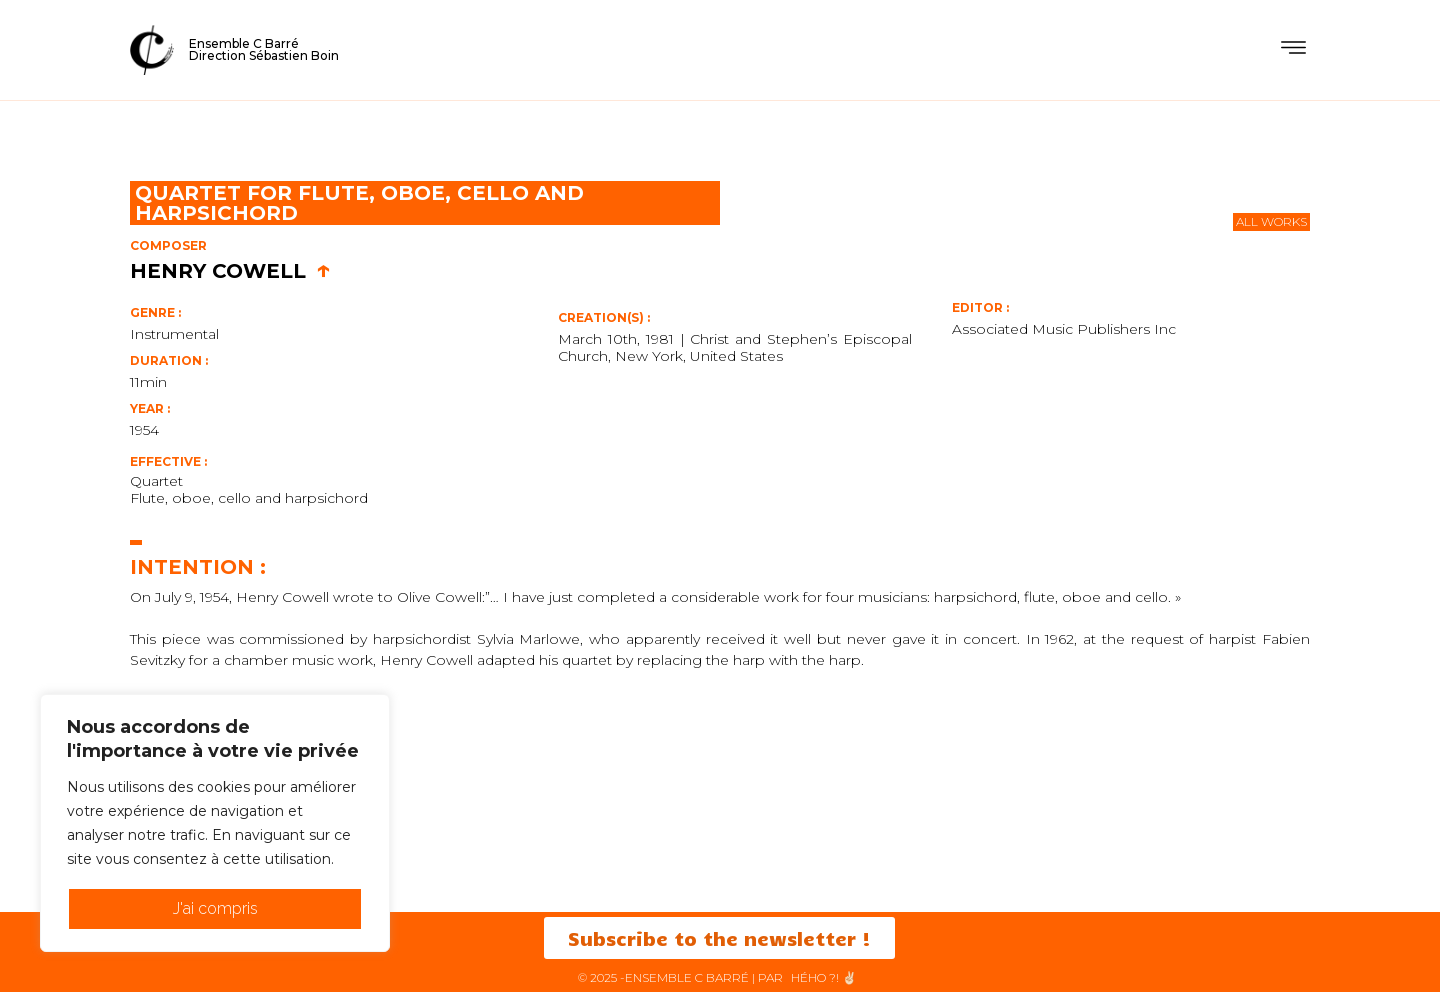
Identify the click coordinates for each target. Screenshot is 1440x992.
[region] (215, 823)
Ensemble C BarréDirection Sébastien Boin (264, 49)
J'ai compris (215, 908)
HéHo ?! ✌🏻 (824, 977)
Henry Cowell (230, 271)
